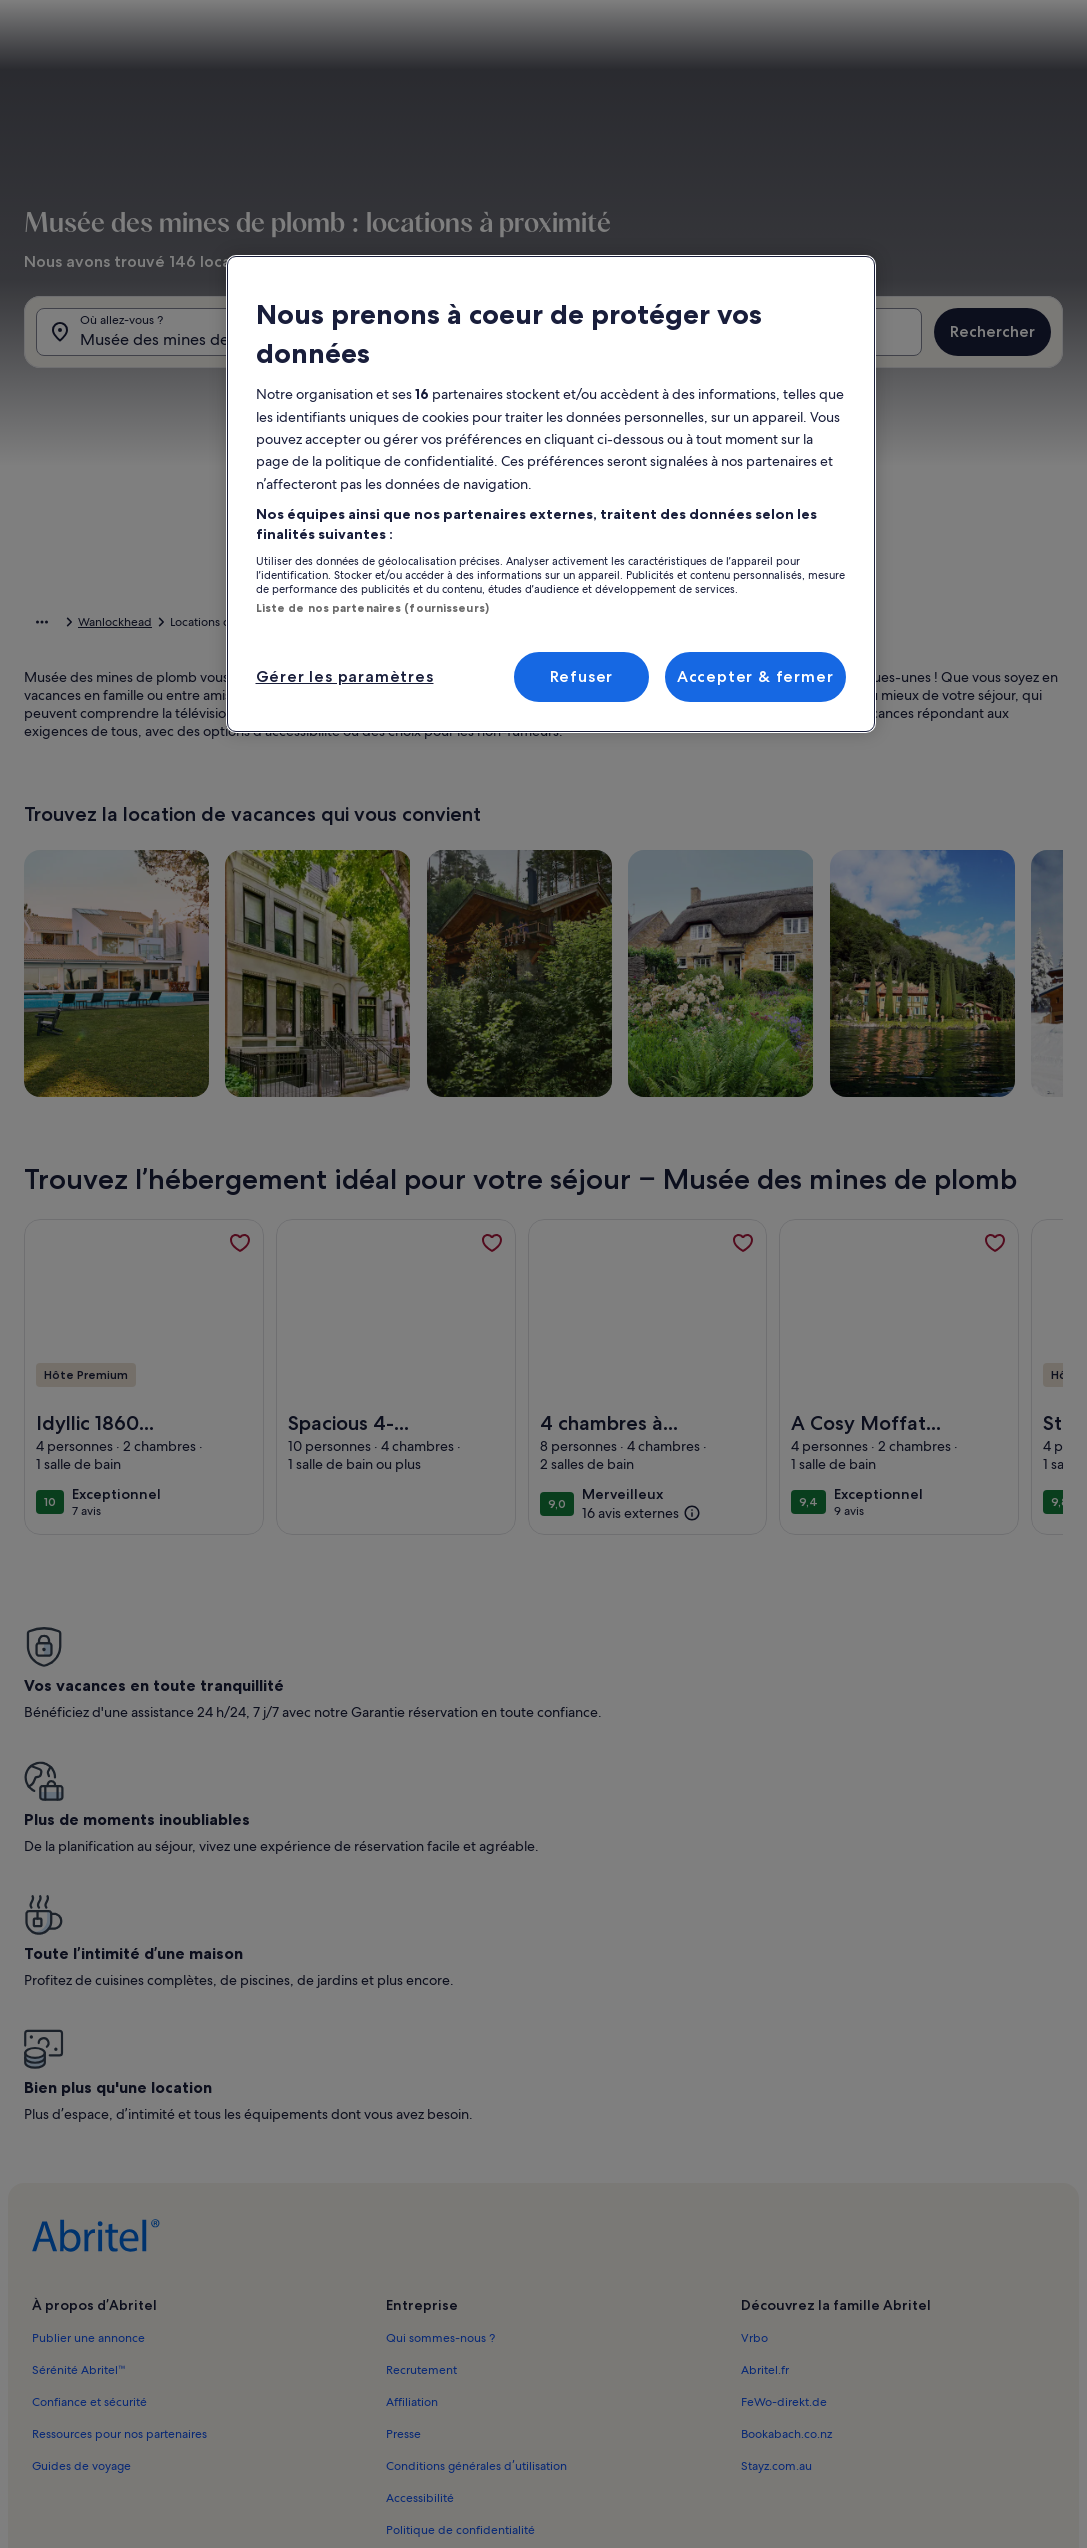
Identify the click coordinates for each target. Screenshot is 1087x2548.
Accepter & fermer (755, 676)
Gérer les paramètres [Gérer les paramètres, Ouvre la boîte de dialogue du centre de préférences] (345, 676)
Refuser (582, 676)
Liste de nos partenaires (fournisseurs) (372, 608)
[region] (551, 494)
